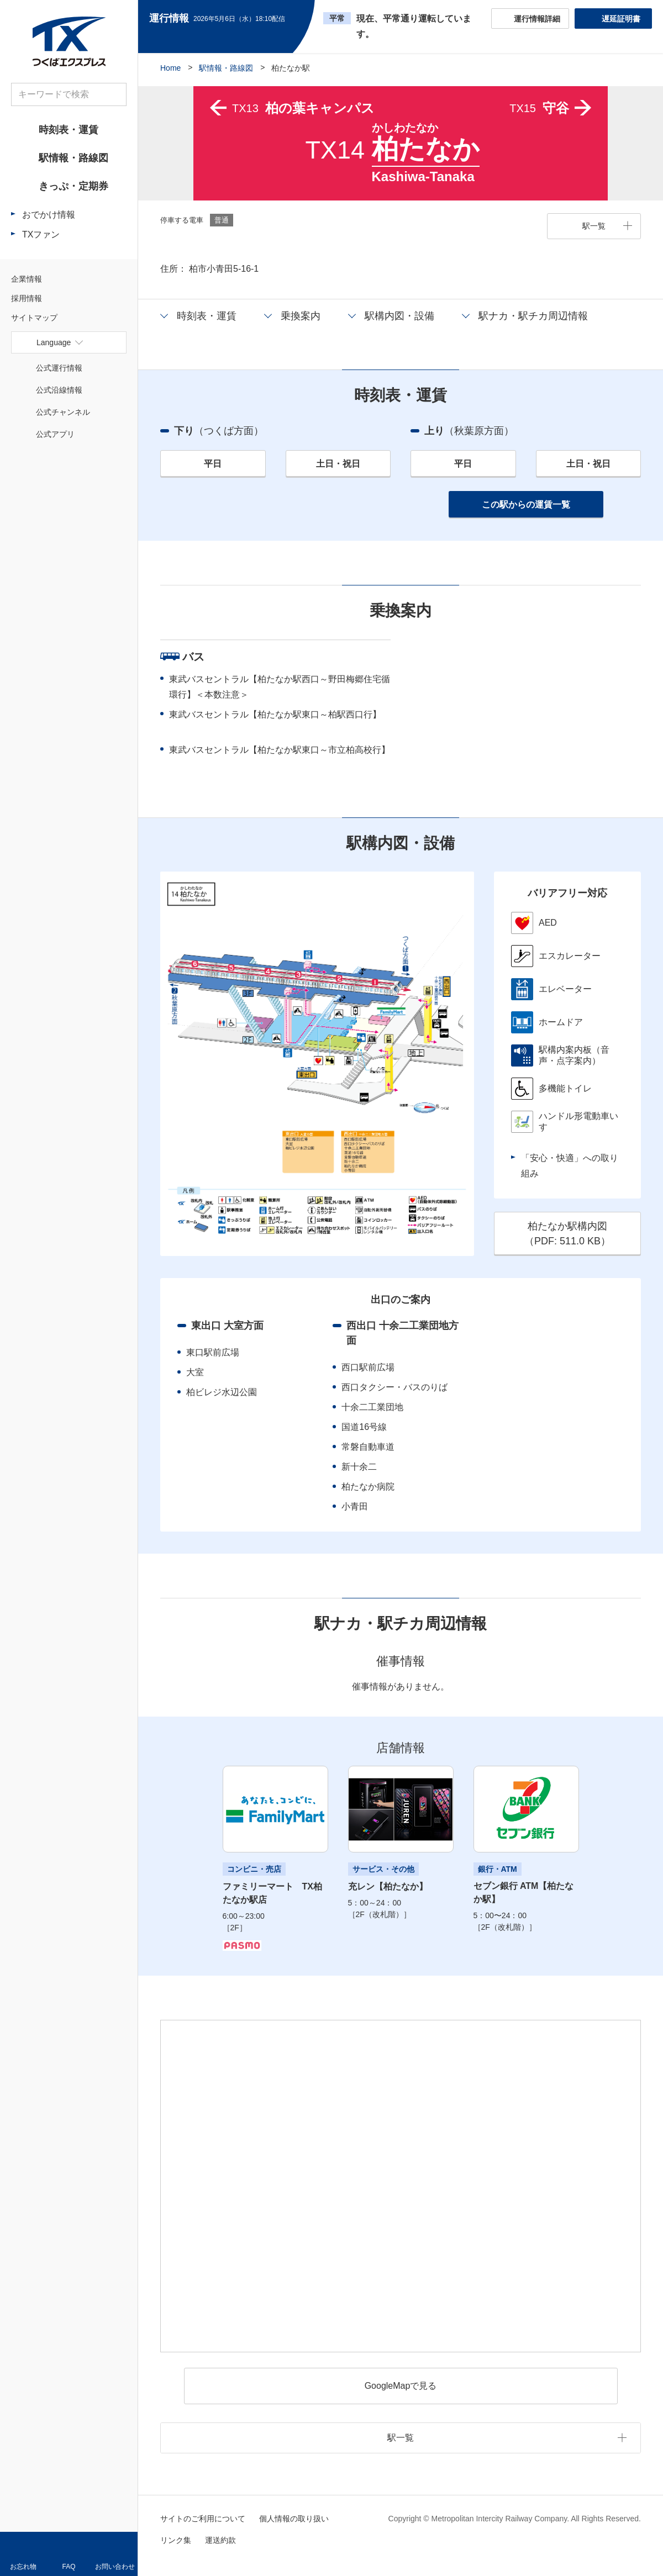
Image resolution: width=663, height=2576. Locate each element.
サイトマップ (34, 317)
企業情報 (26, 279)
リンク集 (175, 2539)
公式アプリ (55, 434)
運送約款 (220, 2539)
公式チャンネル (63, 412)
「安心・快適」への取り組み (569, 1165)
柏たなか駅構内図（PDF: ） (567, 1234)
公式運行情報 (59, 367)
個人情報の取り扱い (294, 2518)
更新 (295, 18)
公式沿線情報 (59, 390)
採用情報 (26, 298)
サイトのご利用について (202, 2518)
